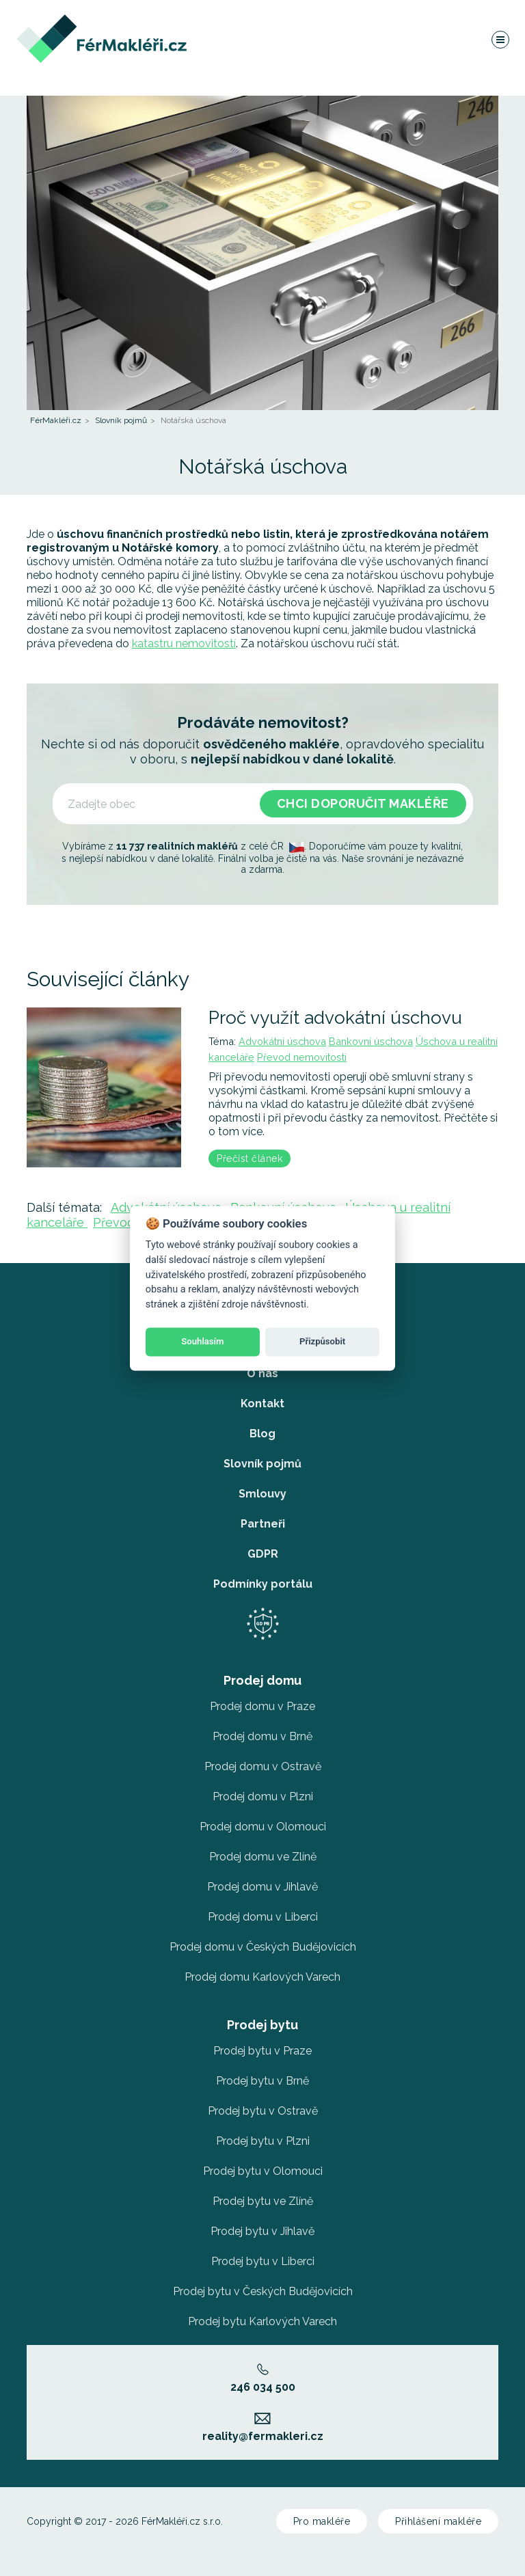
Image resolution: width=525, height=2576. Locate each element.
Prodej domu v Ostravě (262, 1766)
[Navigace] (500, 44)
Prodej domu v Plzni (263, 1796)
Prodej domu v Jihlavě (262, 1886)
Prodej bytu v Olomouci (263, 2171)
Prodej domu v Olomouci (263, 1826)
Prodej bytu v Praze (262, 2050)
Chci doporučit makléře (363, 803)
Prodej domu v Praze (262, 1706)
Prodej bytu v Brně (262, 2080)
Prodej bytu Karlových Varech (262, 2321)
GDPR (262, 1553)
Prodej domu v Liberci (263, 1916)
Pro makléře (322, 2521)
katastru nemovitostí (184, 643)
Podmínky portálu (262, 1583)
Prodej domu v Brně (262, 1736)
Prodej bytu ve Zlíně (263, 2201)
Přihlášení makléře (438, 2521)
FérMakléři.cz (55, 420)
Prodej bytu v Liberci (262, 2261)
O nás (262, 1373)
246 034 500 (262, 2378)
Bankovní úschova (371, 1041)
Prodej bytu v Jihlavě (262, 2231)
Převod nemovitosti (302, 1057)
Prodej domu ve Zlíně (263, 1856)
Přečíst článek (249, 1158)
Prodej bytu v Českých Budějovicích (263, 2291)
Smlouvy (262, 1493)
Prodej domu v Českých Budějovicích (263, 1946)
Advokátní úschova (282, 1041)
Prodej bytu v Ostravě (263, 2110)
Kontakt (262, 1403)
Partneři (263, 1523)
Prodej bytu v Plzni (263, 2140)
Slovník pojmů (121, 420)
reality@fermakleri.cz (262, 2428)
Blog (262, 1433)
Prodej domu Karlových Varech (262, 1976)
